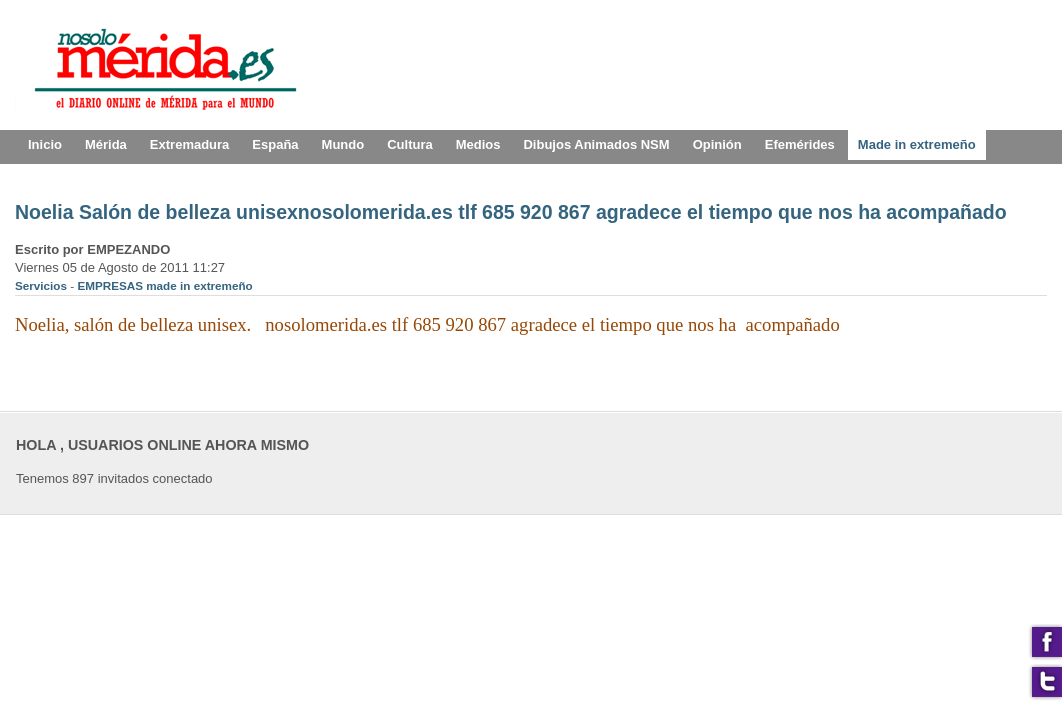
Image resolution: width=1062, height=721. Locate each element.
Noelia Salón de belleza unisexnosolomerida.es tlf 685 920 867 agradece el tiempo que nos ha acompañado (511, 212)
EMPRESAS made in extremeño (164, 285)
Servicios (42, 285)
